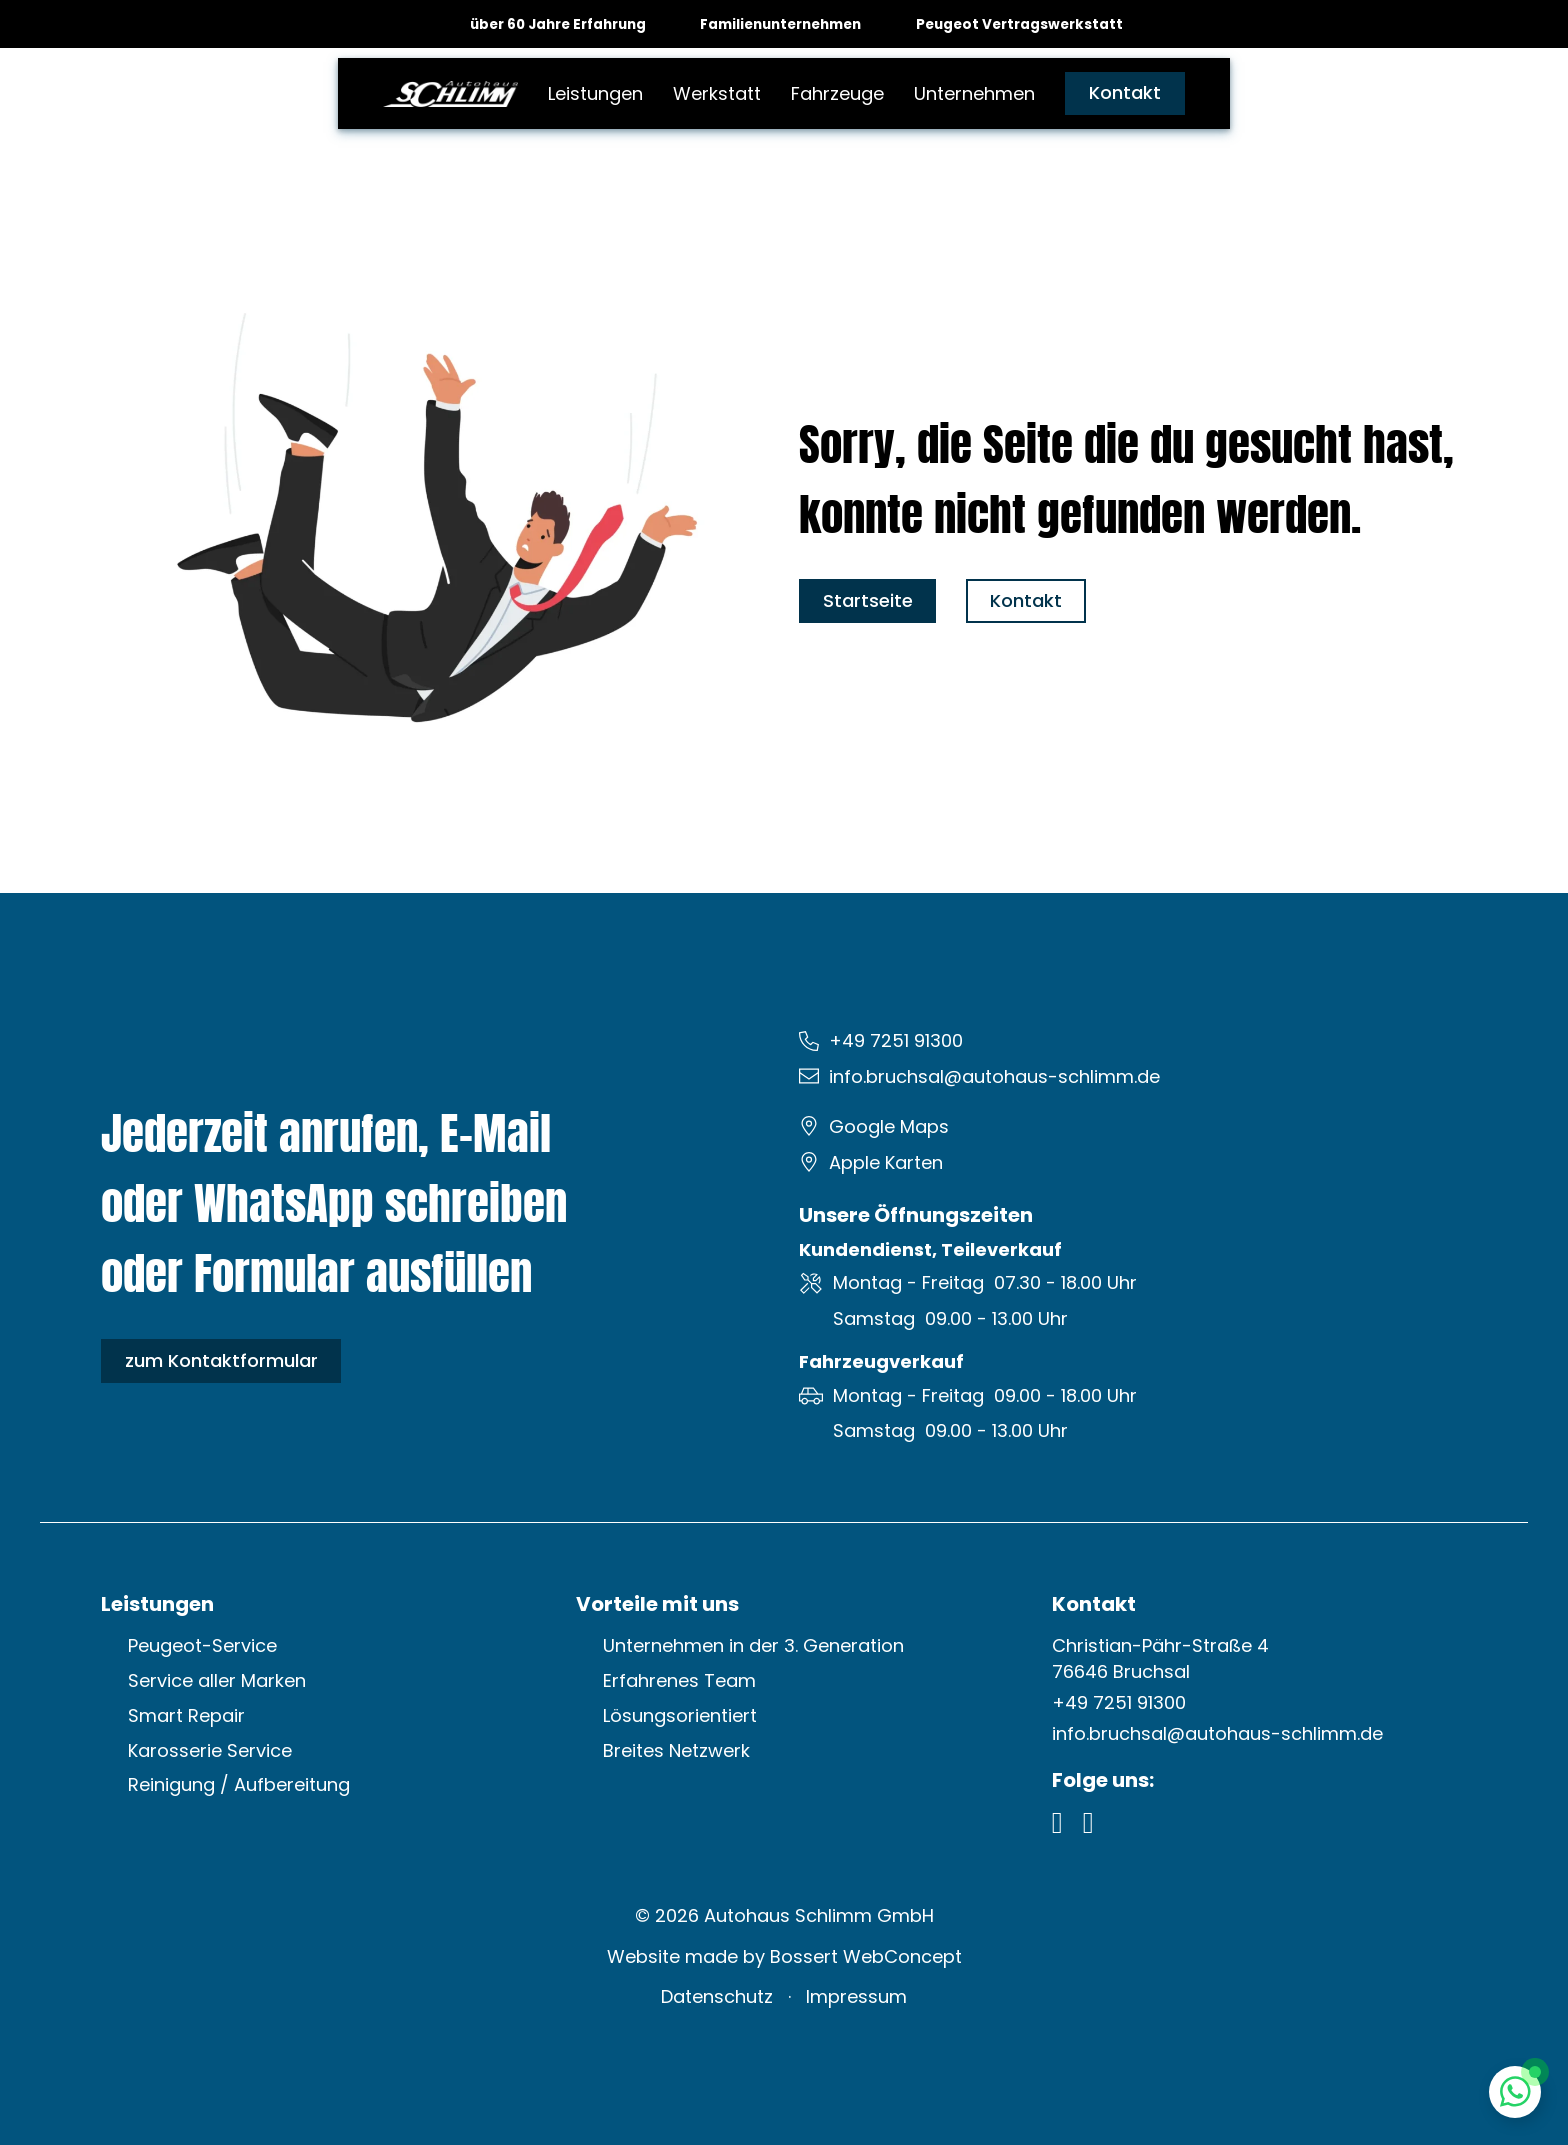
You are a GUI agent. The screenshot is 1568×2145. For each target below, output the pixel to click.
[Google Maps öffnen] (884, 1127)
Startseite (868, 600)
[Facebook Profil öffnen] (1057, 1823)
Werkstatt (717, 93)
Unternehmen (974, 93)
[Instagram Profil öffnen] (1088, 1823)
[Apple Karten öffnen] (881, 1163)
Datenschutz (717, 1996)
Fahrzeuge (837, 93)
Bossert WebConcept (866, 1956)
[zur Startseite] (450, 92)
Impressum (856, 1996)
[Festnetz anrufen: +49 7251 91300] (891, 1041)
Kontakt (1125, 92)
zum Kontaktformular (221, 1360)
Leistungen (595, 93)
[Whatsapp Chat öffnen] (1515, 2092)
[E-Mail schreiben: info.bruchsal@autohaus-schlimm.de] (989, 1077)
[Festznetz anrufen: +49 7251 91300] (1119, 1703)
